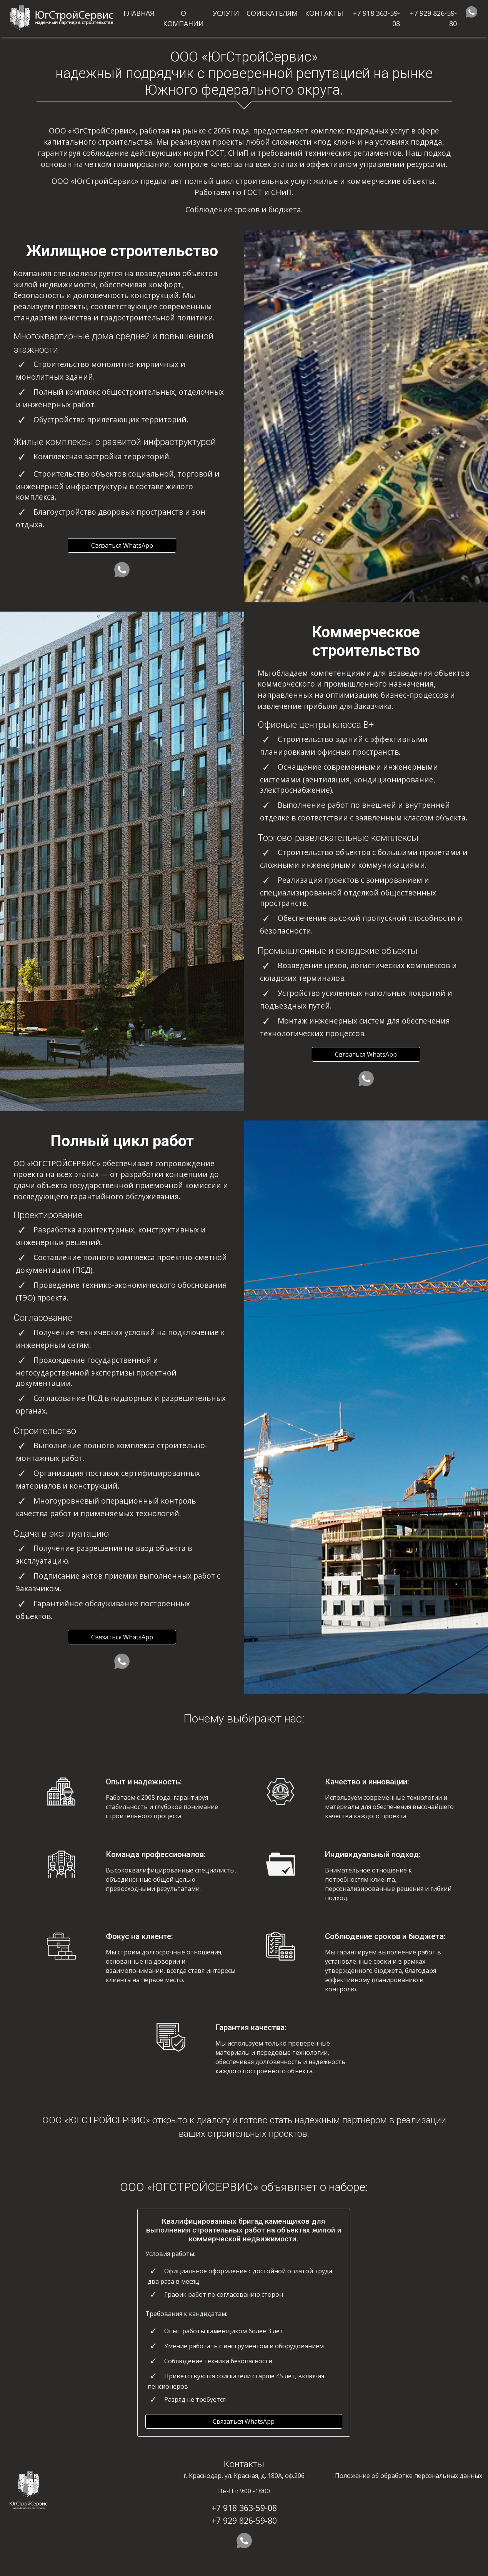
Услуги (226, 13)
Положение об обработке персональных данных (408, 2475)
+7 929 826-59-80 (433, 18)
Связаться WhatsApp (122, 545)
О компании (183, 18)
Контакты (324, 13)
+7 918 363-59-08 (376, 18)
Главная (138, 13)
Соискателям (272, 13)
